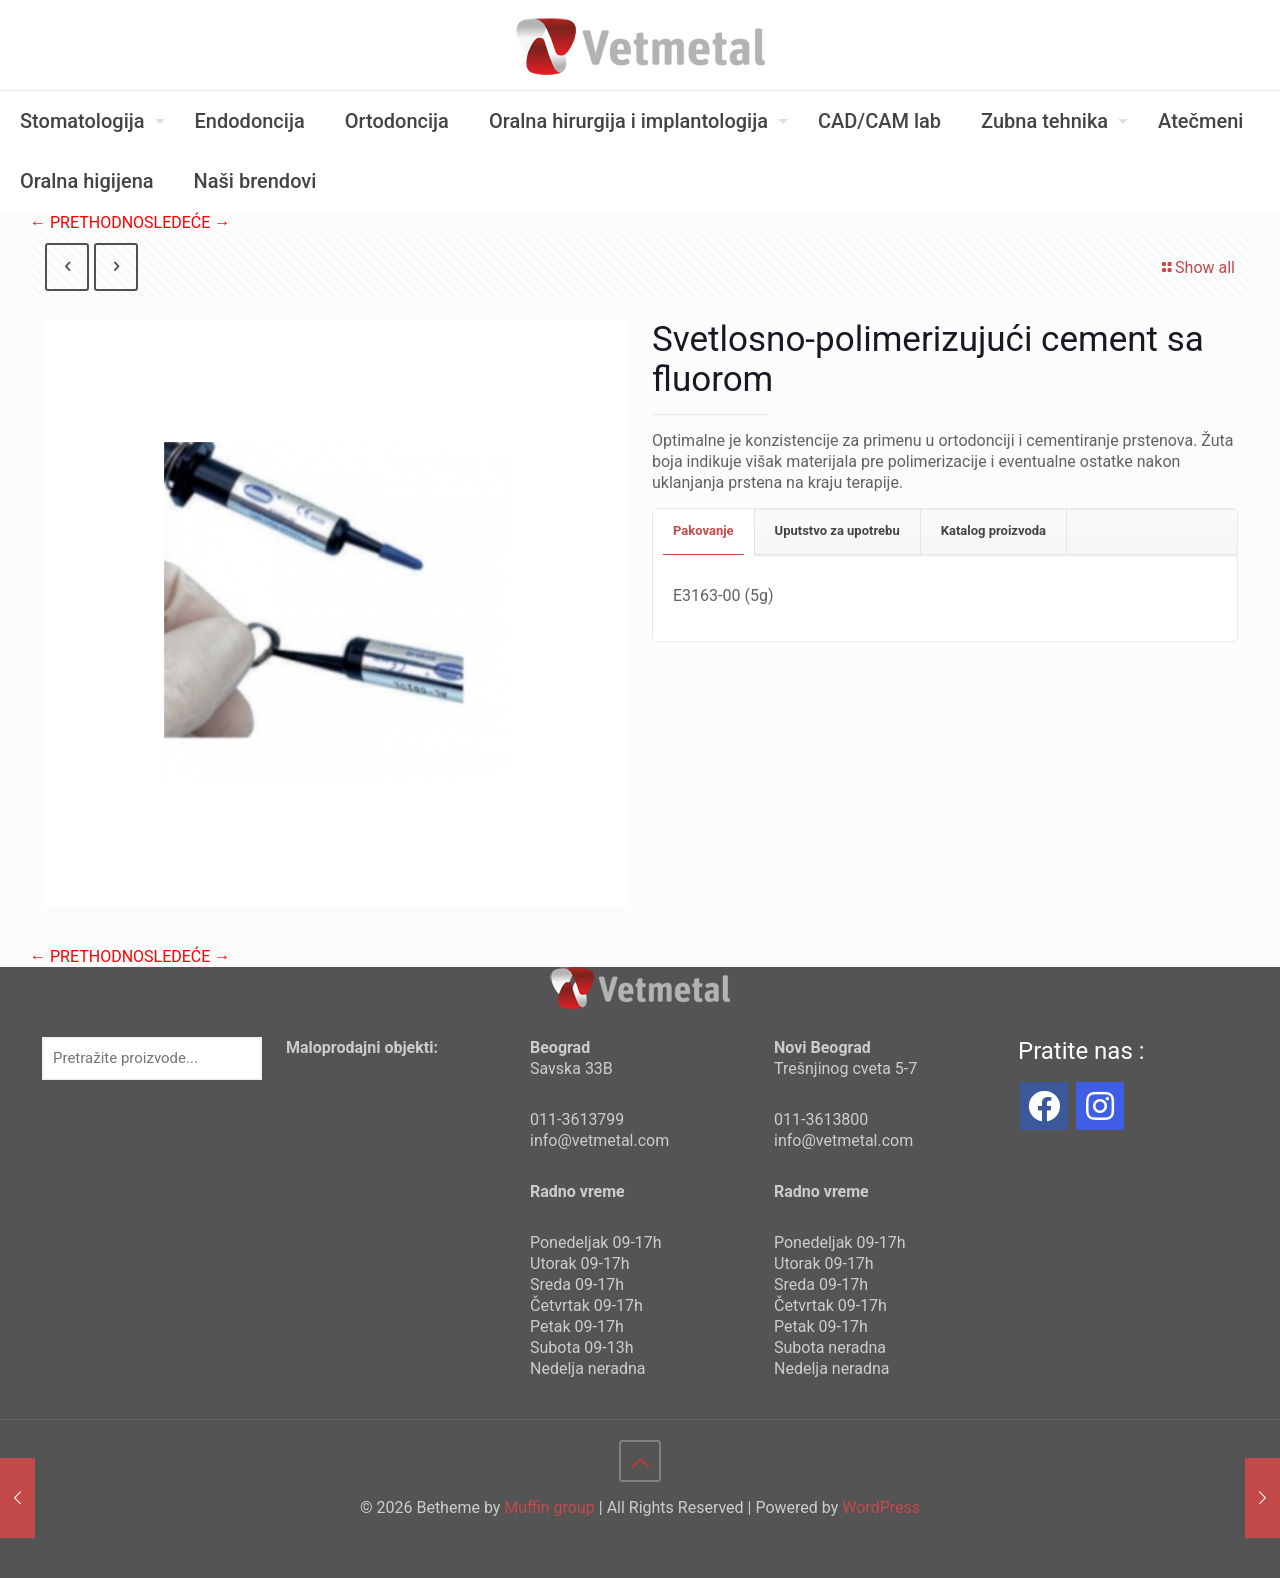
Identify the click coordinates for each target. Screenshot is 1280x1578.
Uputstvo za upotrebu (837, 530)
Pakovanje (703, 530)
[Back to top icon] (640, 1461)
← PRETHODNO (87, 222)
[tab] (704, 531)
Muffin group (549, 1507)
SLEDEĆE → (187, 222)
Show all (1197, 267)
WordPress (881, 1507)
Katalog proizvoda (993, 530)
